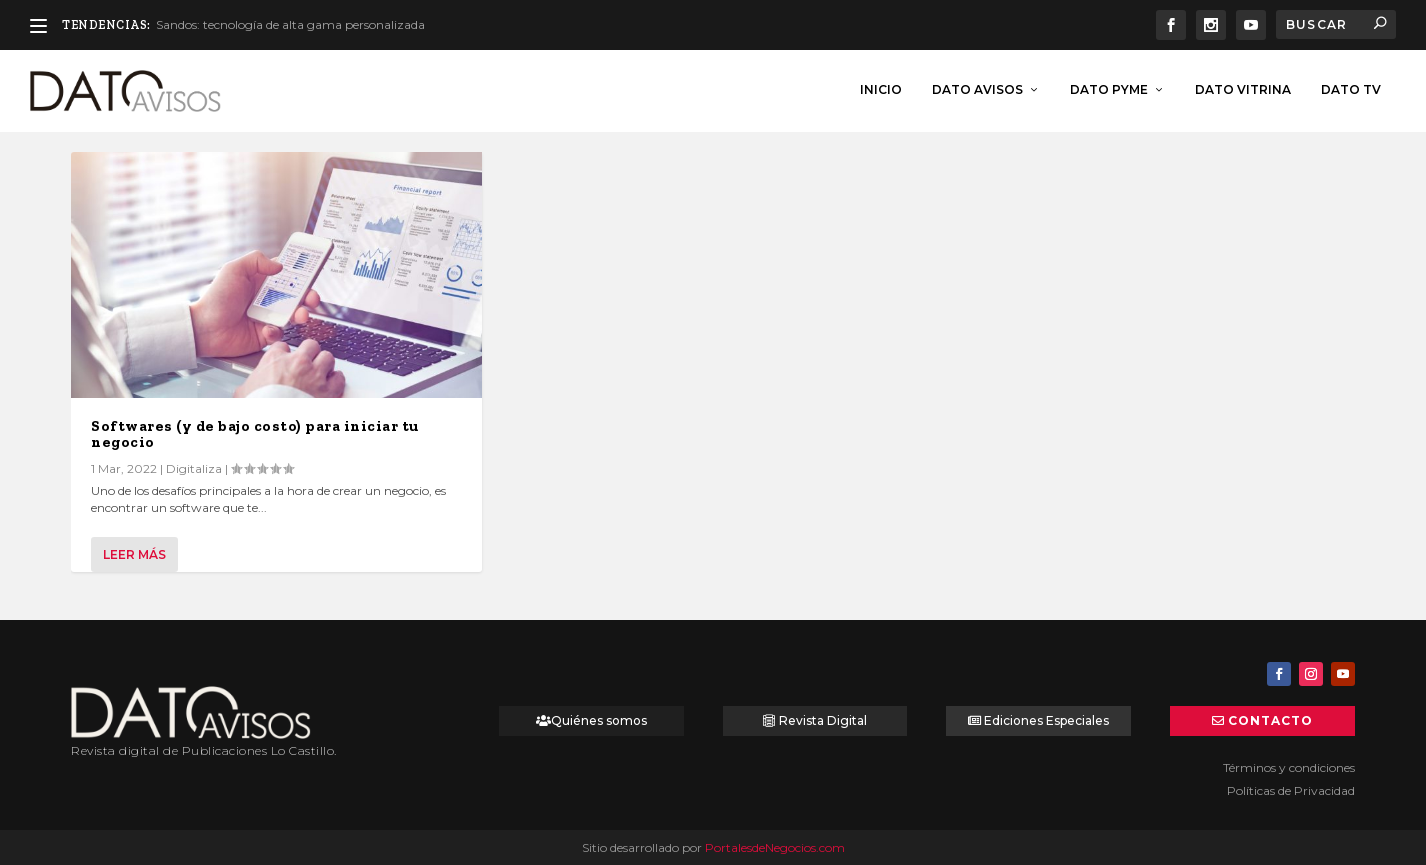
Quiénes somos (599, 718)
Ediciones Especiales (1046, 718)
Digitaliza (194, 467)
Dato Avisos (977, 87)
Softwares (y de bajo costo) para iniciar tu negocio (255, 433)
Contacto (1270, 718)
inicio (881, 87)
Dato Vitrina (1243, 87)
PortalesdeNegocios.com (775, 845)
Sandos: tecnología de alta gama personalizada (290, 24)
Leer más (134, 552)
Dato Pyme (1109, 87)
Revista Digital (823, 718)
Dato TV (1351, 87)
